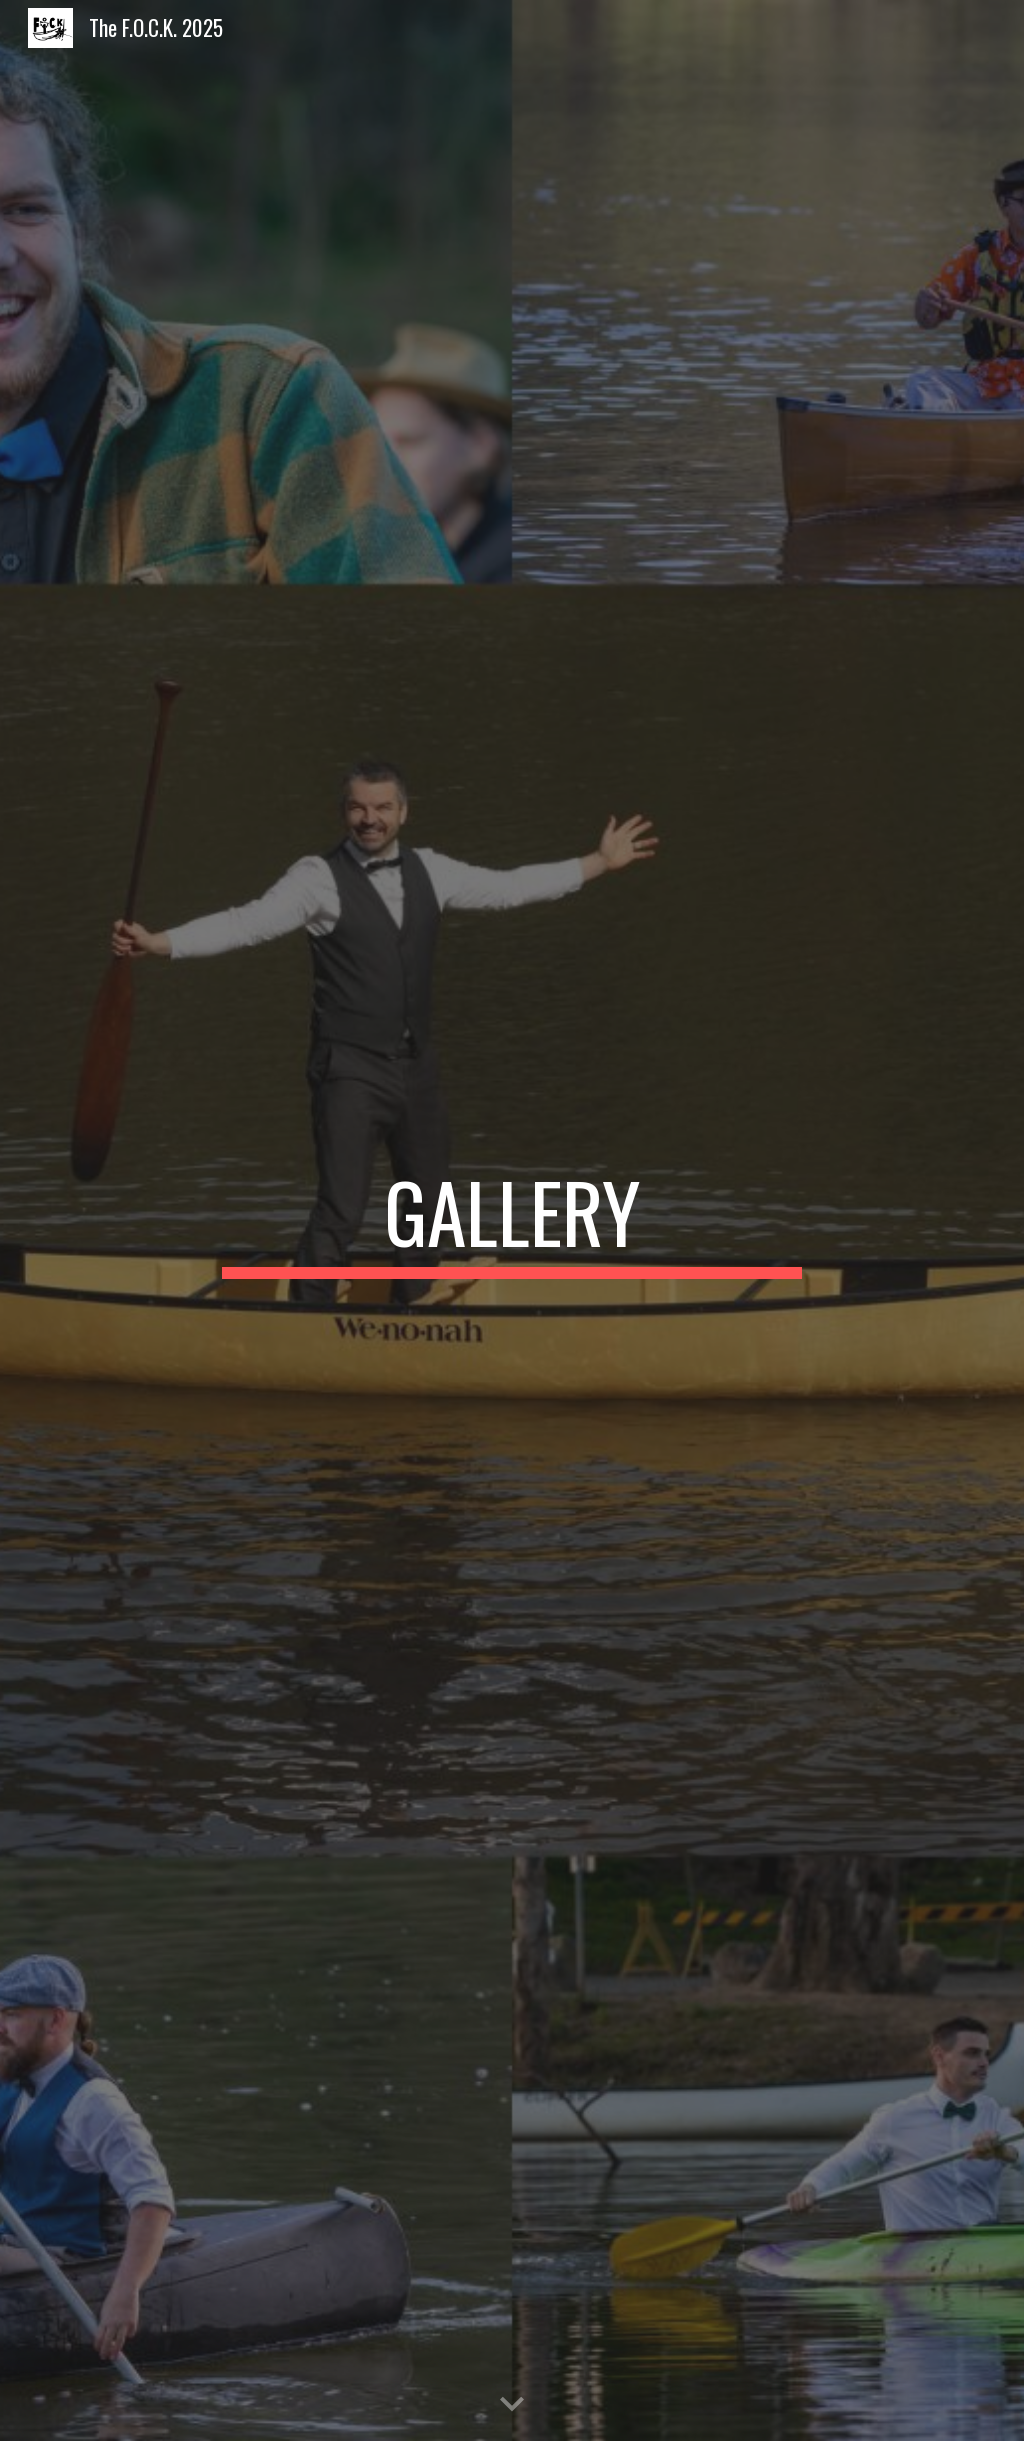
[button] (512, 2405)
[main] (511, 1221)
